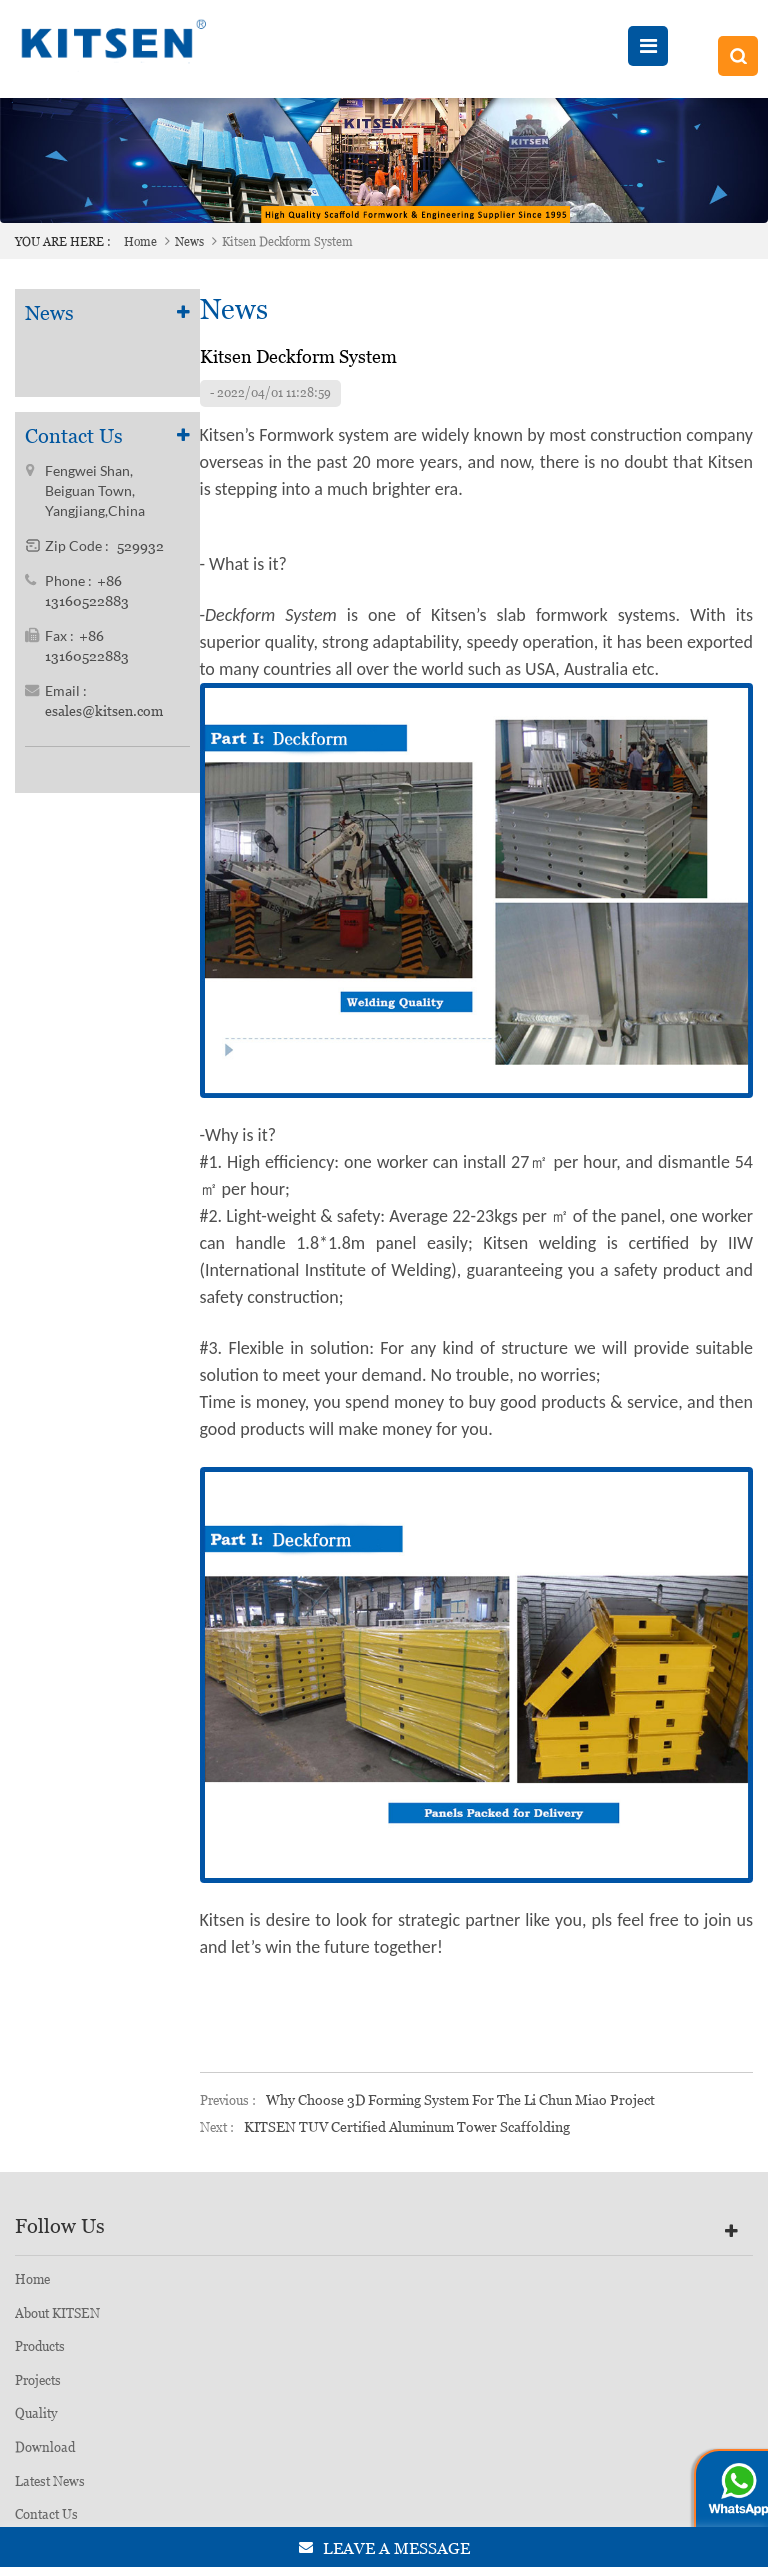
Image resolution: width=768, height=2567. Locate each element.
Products (40, 2346)
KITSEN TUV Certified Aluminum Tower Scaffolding (407, 2127)
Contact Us (46, 2514)
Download (45, 2447)
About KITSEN (57, 2313)
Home (140, 242)
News (189, 242)
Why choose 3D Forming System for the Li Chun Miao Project (460, 2100)
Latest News (50, 2481)
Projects (38, 2380)
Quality (36, 2413)
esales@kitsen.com (104, 712)
